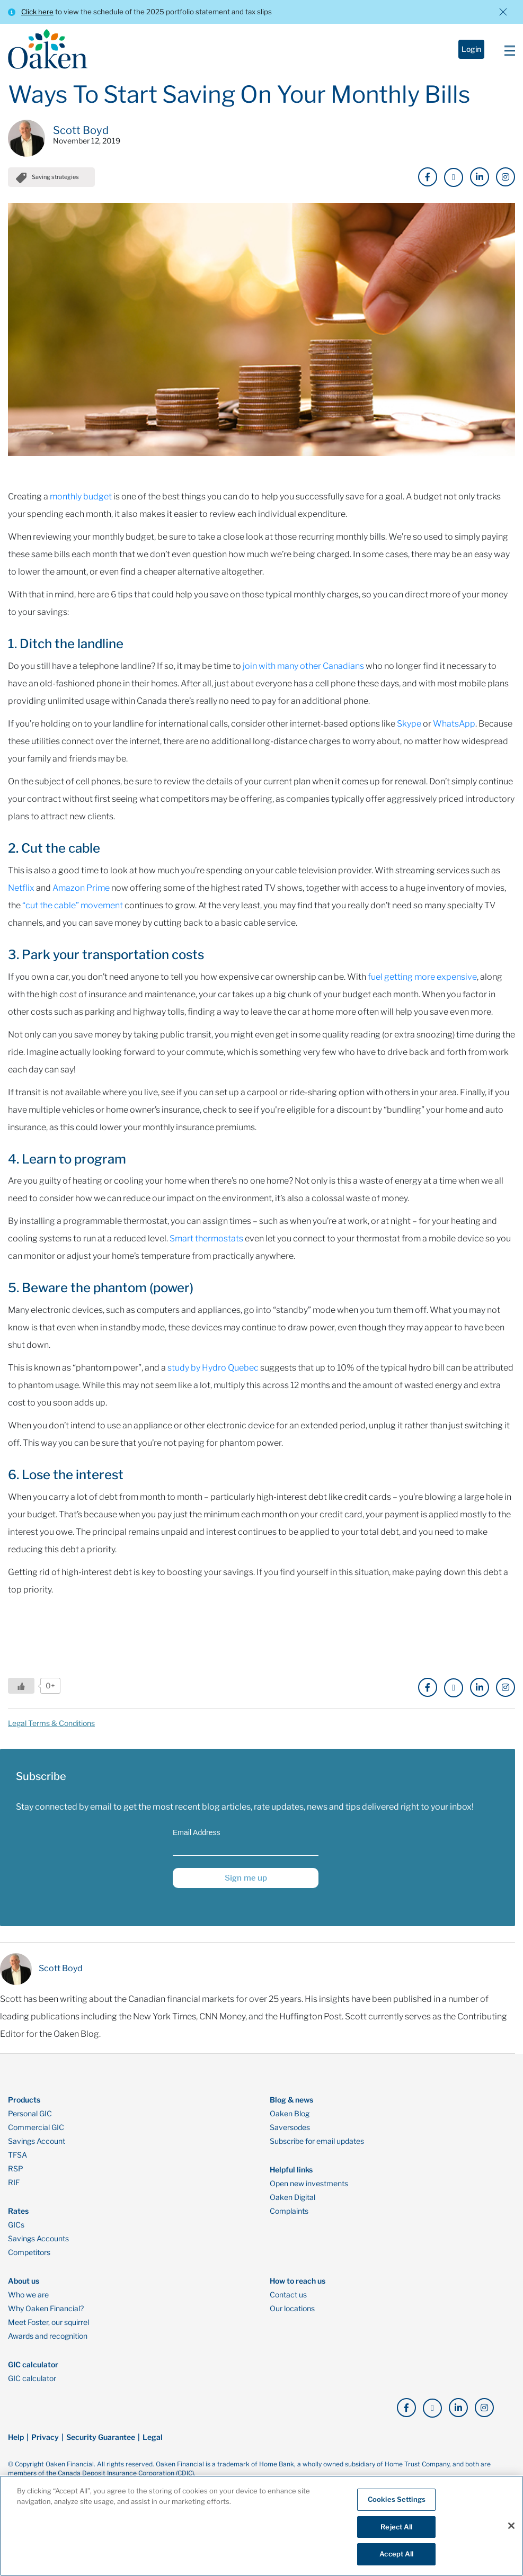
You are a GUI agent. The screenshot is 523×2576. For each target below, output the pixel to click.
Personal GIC (30, 2113)
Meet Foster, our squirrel (48, 2322)
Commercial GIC (36, 2127)
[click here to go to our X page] (453, 177)
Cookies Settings (397, 2499)
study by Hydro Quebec (213, 1368)
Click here (37, 11)
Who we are (28, 2294)
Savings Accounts (38, 2238)
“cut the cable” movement (72, 905)
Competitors (29, 2252)
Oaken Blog (289, 2113)
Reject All (396, 2527)
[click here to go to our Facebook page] (427, 176)
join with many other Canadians (303, 666)
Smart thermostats (206, 1238)
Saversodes (290, 2127)
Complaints (289, 2211)
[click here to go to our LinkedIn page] (479, 176)
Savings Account (36, 2141)
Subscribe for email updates (317, 2141)
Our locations (292, 2308)
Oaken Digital (292, 2197)
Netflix (21, 888)
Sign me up (246, 1878)
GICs (16, 2225)
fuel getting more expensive (422, 977)
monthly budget (81, 496)
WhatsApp (454, 724)
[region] (261, 2525)
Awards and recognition (47, 2336)
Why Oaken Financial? (46, 2308)
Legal (153, 2436)
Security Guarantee (100, 2436)
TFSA (17, 2155)
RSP (15, 2168)
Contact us (288, 2294)
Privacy (45, 2436)
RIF (14, 2182)
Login (471, 48)
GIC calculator (32, 2378)
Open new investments (309, 2183)
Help (16, 2436)
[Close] (511, 2525)
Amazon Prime (81, 888)
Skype (409, 724)
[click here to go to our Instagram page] (505, 176)
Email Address (196, 1832)
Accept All (396, 2554)
